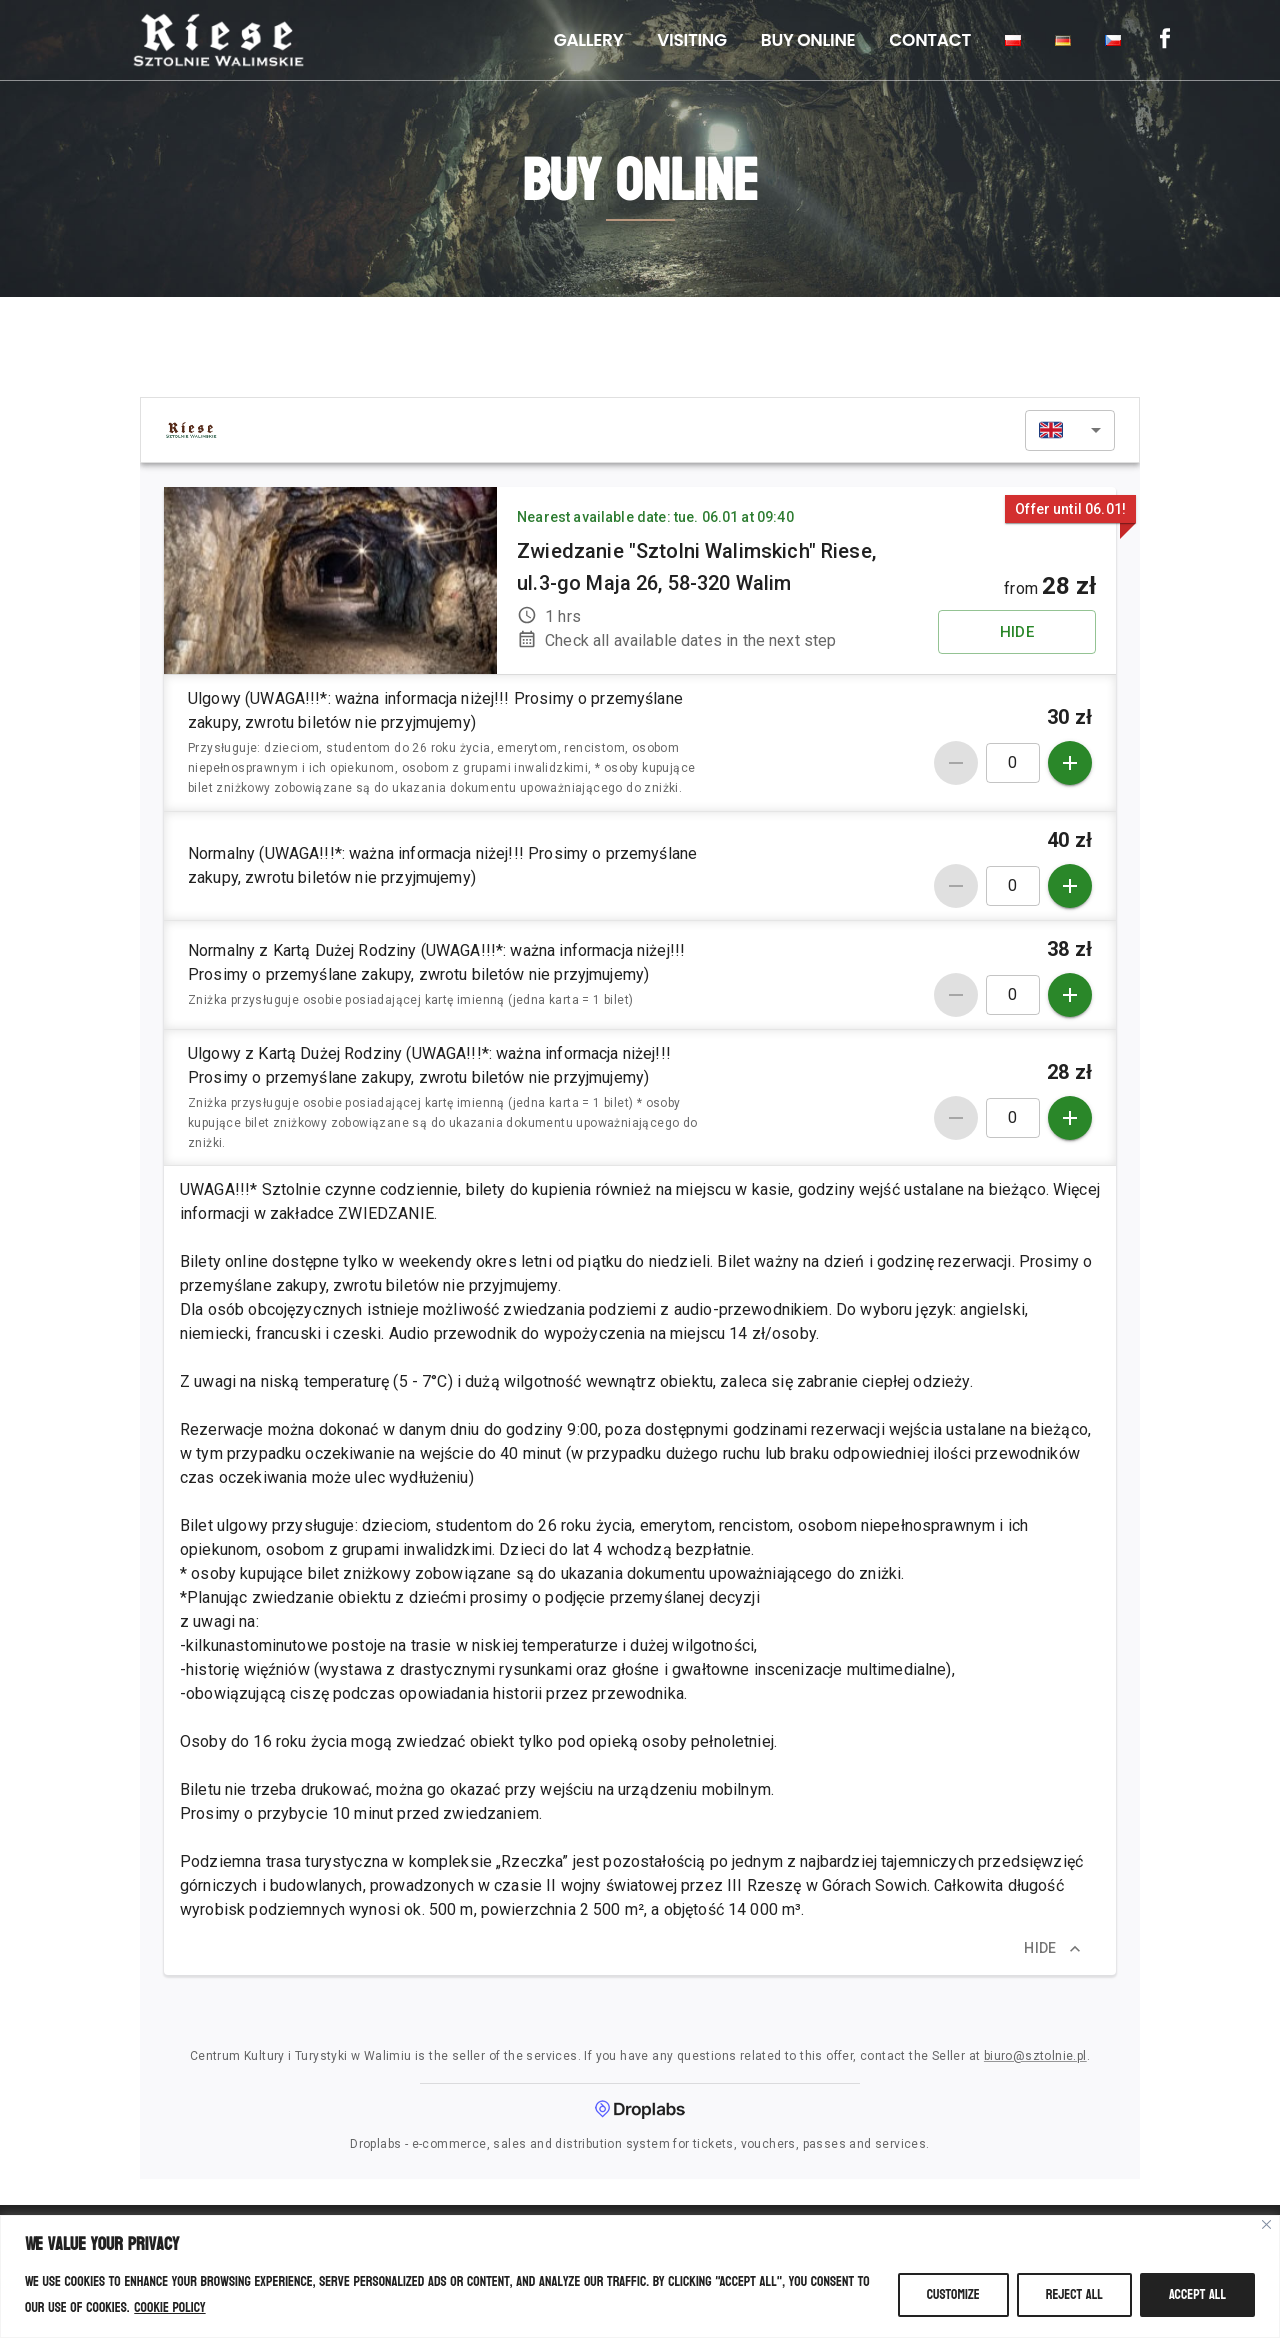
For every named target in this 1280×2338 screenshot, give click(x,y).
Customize (953, 2294)
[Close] (1266, 2224)
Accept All (1197, 2294)
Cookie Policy (169, 2307)
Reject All (1074, 2294)
